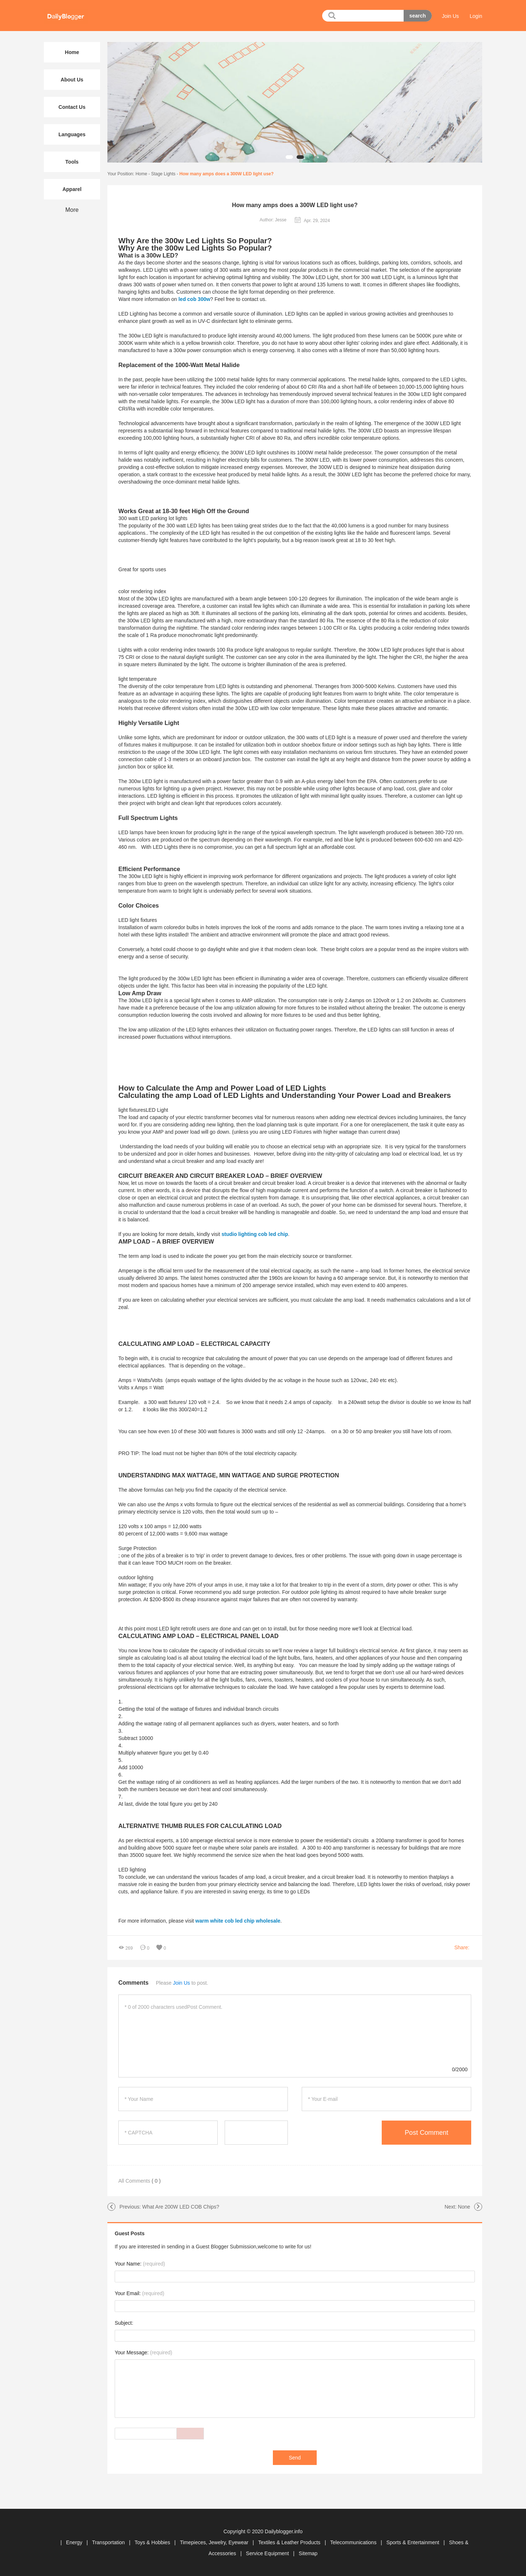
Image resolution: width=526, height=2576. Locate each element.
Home (141, 173)
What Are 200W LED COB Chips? (180, 2207)
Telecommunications (354, 2542)
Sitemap (308, 2553)
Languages (71, 134)
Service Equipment (268, 2553)
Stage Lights (163, 173)
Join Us (450, 16)
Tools (72, 162)
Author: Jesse (273, 219)
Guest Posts (130, 2233)
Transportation (109, 2542)
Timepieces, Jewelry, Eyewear (214, 2542)
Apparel (71, 189)
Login (476, 16)
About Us (72, 80)
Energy (75, 2542)
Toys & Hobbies (152, 2542)
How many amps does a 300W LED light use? (226, 173)
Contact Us (71, 107)
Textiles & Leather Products (290, 2542)
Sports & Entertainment (413, 2542)
